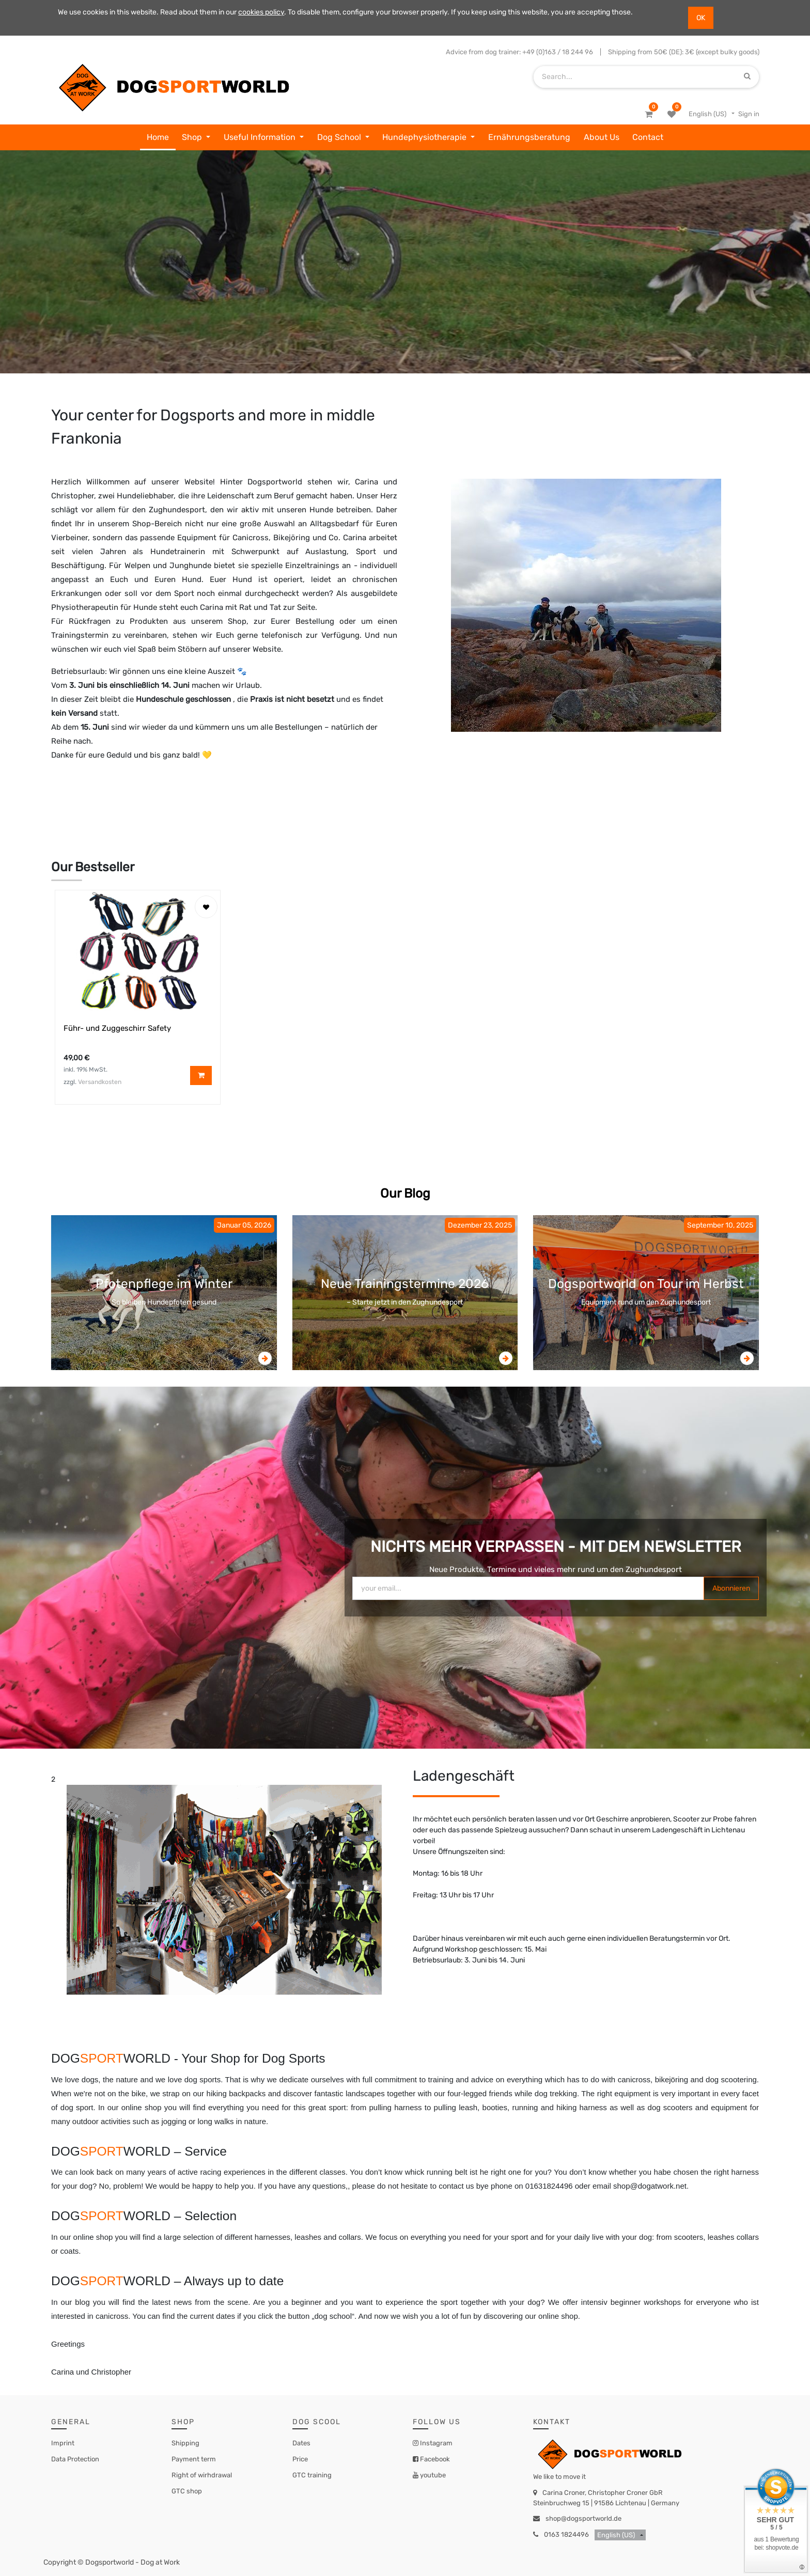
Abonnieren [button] (731, 1588)
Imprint (62, 2443)
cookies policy (261, 12)
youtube (432, 2475)
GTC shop (187, 2491)
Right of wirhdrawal (202, 2475)
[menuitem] (158, 137)
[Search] (747, 77)
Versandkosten (99, 1082)
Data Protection (75, 2459)
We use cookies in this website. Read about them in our (148, 12)
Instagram (435, 2443)
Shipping (185, 2443)
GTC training (312, 2475)
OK (700, 17)
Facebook (434, 2459)
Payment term (194, 2459)
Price (300, 2459)
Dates (301, 2443)
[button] (206, 907)
